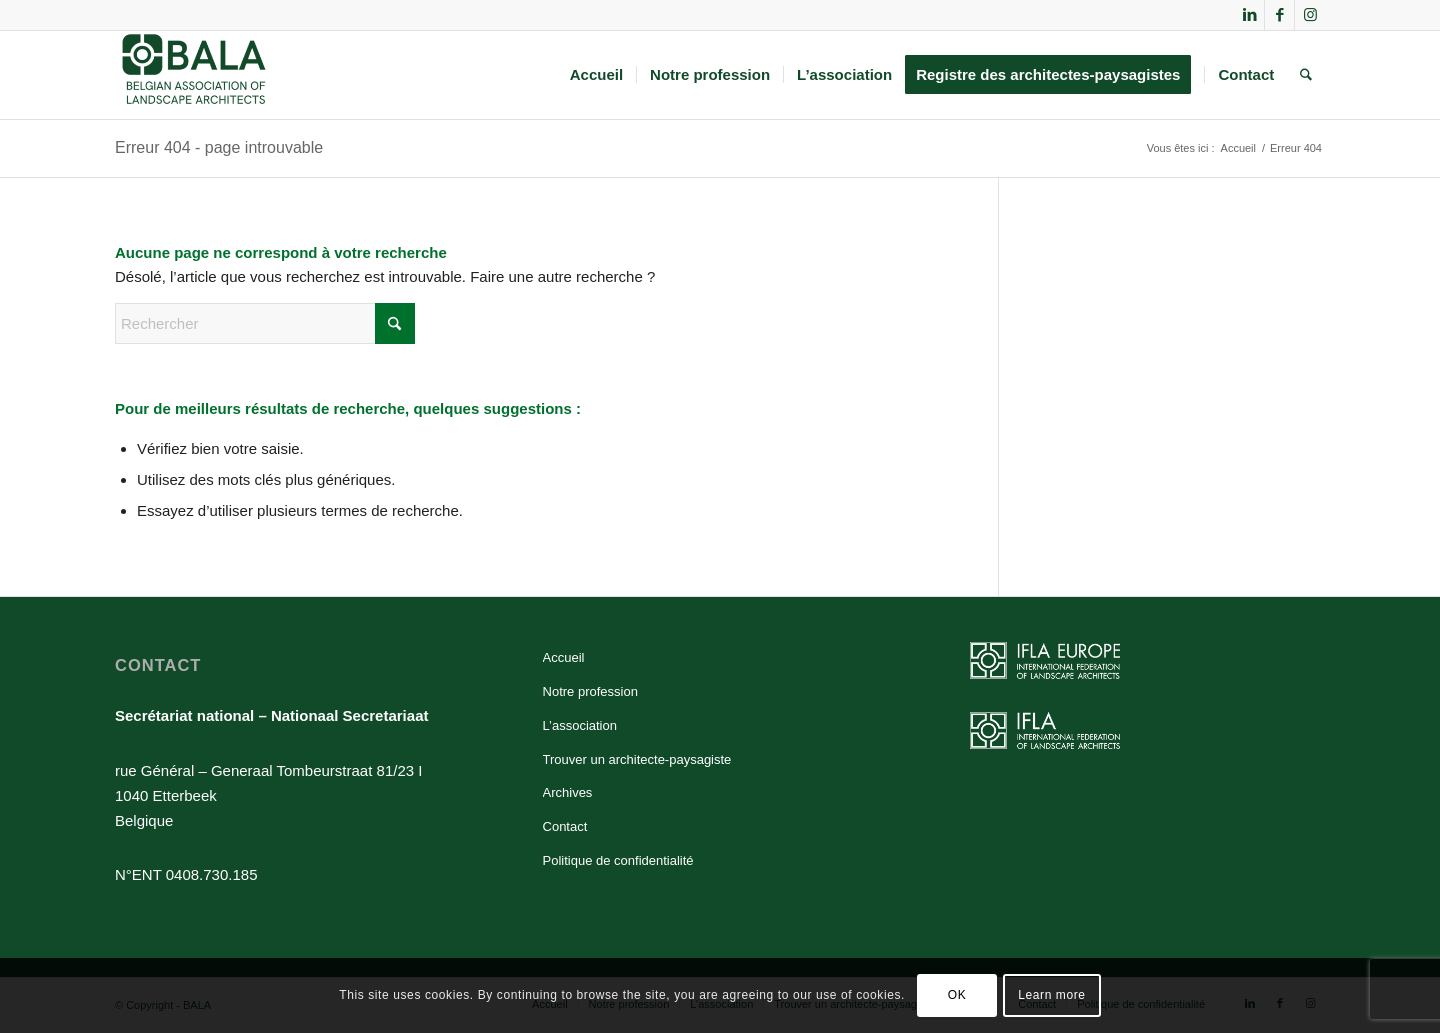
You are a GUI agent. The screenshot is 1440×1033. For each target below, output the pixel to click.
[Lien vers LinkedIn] (1249, 15)
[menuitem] (596, 75)
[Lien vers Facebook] (1279, 15)
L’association (580, 725)
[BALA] (194, 75)
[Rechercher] (1306, 75)
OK (957, 995)
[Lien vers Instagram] (1310, 15)
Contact (565, 826)
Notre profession (590, 691)
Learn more (1051, 995)
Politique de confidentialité (618, 860)
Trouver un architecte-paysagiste (637, 759)
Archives (568, 792)
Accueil (564, 657)
